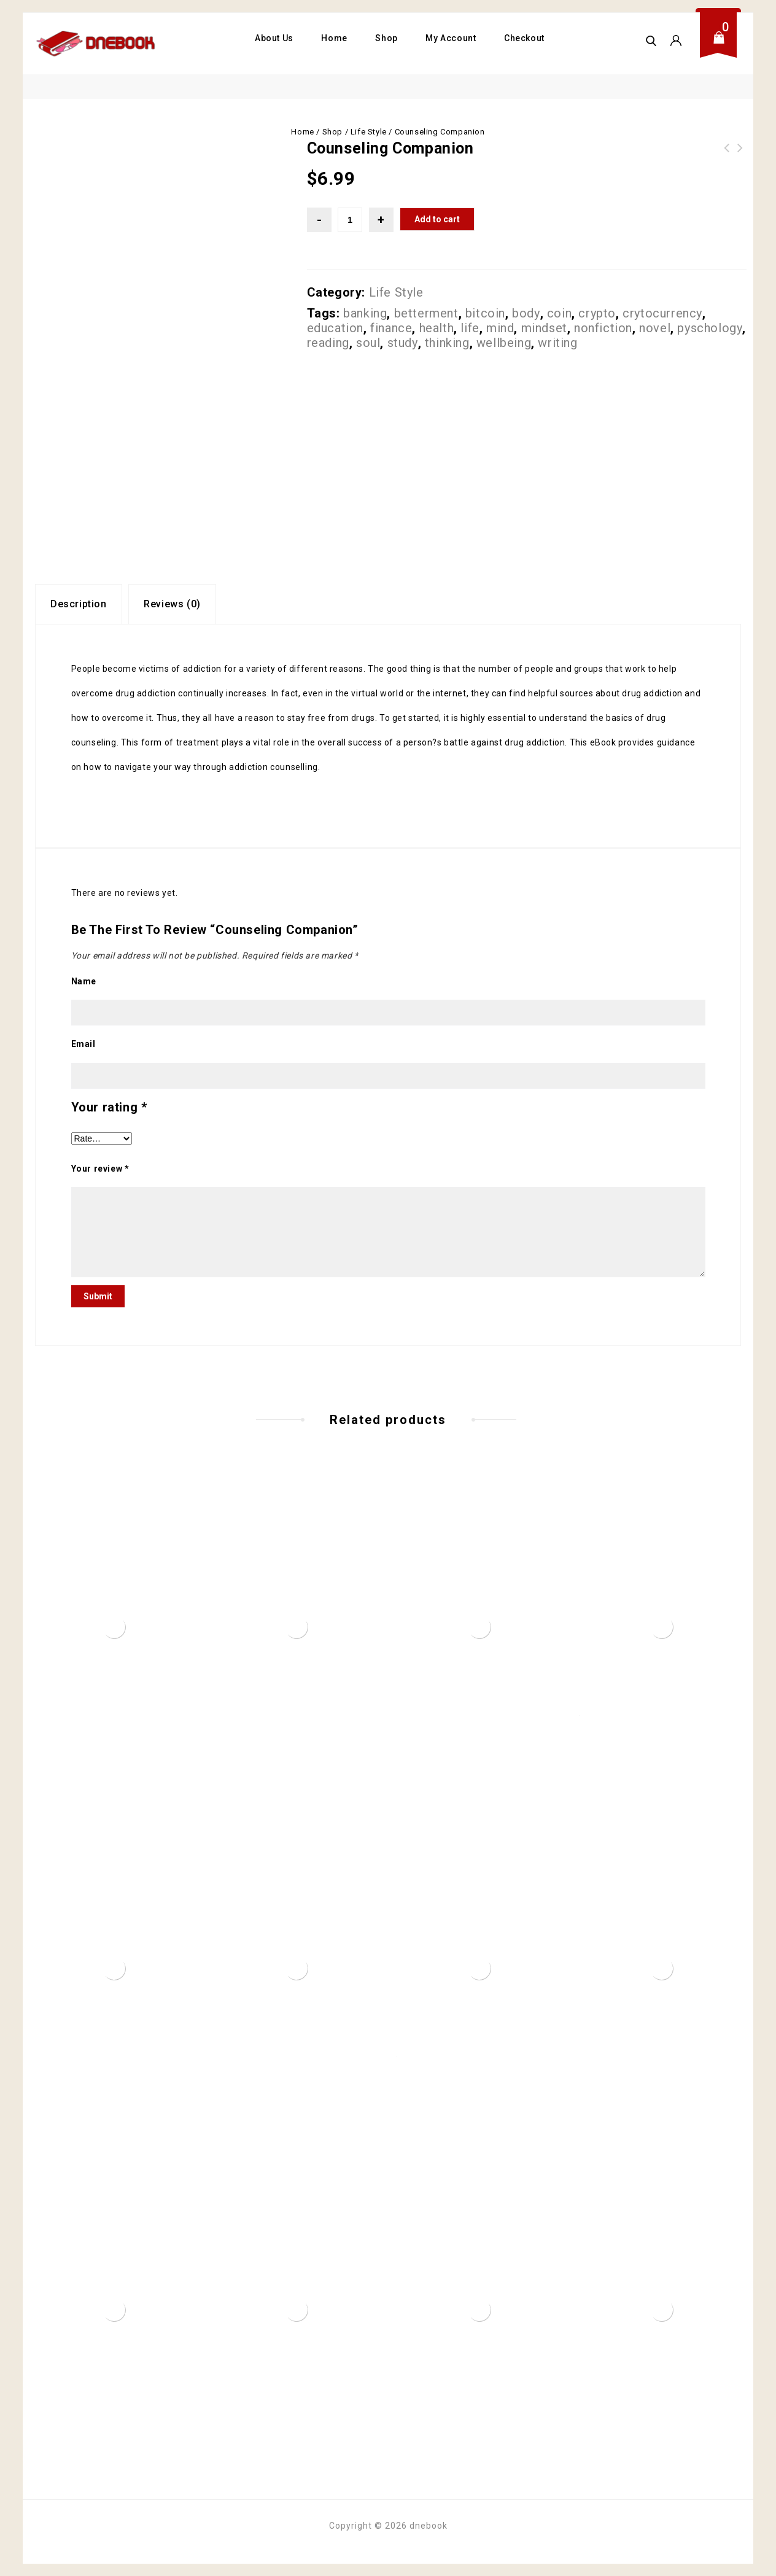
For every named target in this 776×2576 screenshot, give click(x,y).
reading (328, 342)
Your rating (109, 1107)
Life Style (369, 131)
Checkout (524, 38)
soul (368, 342)
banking (365, 313)
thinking (447, 342)
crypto (597, 313)
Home (334, 38)
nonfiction (603, 328)
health (436, 328)
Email (83, 1044)
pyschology (709, 328)
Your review (100, 1168)
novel (654, 328)
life (469, 328)
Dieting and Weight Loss (727, 155)
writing (557, 342)
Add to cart (437, 219)
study (402, 342)
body (526, 313)
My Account (450, 38)
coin (559, 313)
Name (83, 981)
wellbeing (503, 342)
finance (391, 328)
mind (500, 328)
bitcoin (485, 313)
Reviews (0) (172, 604)
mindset (544, 328)
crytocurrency (662, 313)
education (335, 328)
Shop (386, 38)
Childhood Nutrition (740, 155)
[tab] (78, 604)
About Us (274, 38)
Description (78, 604)
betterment (426, 313)
